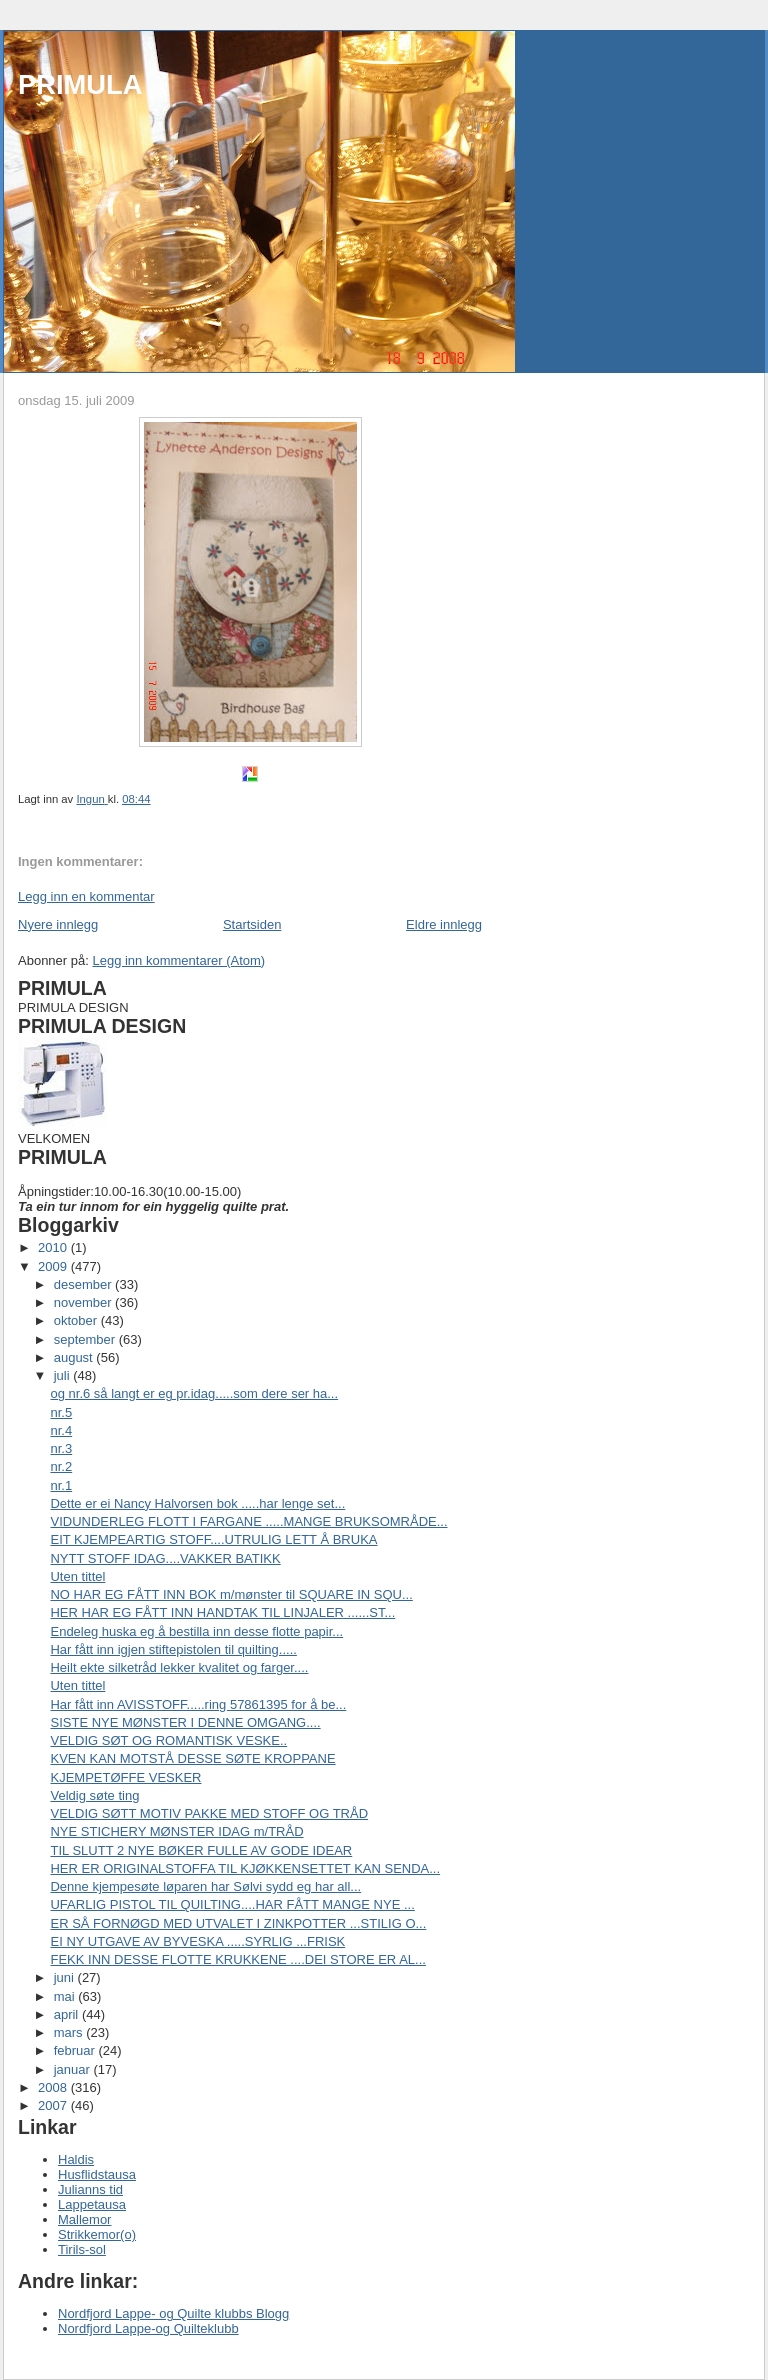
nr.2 (61, 1466)
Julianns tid (90, 2189)
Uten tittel (77, 1576)
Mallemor (84, 2219)
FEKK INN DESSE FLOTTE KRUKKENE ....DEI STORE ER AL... (237, 1959)
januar (74, 2069)
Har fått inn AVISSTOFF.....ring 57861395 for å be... (198, 1704)
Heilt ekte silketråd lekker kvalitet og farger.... (179, 1667)
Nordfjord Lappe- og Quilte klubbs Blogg (173, 2313)
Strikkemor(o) (97, 2234)
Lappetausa (92, 2204)
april (68, 2014)
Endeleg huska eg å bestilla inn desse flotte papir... (196, 1631)
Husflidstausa (97, 2174)
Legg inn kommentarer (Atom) (178, 960)
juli (64, 1375)
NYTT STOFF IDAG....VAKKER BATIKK (165, 1558)
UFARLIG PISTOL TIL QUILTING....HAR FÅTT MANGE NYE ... (232, 1904)
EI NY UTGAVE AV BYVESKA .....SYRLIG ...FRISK (197, 1941)
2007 (54, 2105)
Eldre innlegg (444, 924)
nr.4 (61, 1430)
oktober (77, 1320)
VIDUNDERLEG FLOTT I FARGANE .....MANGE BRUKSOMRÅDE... (248, 1521)
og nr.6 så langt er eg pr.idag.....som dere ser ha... (194, 1393)
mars (70, 2032)
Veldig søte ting (94, 1795)
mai (66, 1996)
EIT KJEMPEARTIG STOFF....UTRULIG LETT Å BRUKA (213, 1539)
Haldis (76, 2159)
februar (76, 2050)
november (84, 1302)
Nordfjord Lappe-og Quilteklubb (148, 2328)
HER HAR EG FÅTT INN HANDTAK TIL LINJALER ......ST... (222, 1612)
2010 (54, 1247)
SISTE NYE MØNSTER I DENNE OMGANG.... (185, 1722)
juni (66, 1977)
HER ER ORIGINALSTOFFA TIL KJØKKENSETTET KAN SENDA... (245, 1868)
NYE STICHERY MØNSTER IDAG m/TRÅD (176, 1831)
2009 (54, 1266)
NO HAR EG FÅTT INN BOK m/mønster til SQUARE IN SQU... (231, 1594)
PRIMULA (80, 84)
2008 (54, 2087)
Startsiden (252, 924)
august (75, 1357)
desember (84, 1284)
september (86, 1339)
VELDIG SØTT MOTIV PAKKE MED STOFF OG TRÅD (209, 1813)
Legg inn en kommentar (86, 896)
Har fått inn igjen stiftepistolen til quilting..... (173, 1649)
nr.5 (61, 1412)
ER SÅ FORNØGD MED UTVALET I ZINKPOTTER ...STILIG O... (238, 1923)
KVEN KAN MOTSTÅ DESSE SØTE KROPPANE (192, 1758)
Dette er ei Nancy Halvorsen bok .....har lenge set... (197, 1503)
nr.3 (61, 1448)
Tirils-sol (82, 2249)
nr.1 (61, 1485)
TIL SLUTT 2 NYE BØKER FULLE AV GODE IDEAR (201, 1850)
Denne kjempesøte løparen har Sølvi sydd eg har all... (205, 1886)
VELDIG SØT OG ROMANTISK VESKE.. (168, 1740)
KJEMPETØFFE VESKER (125, 1777)
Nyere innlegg (58, 924)
